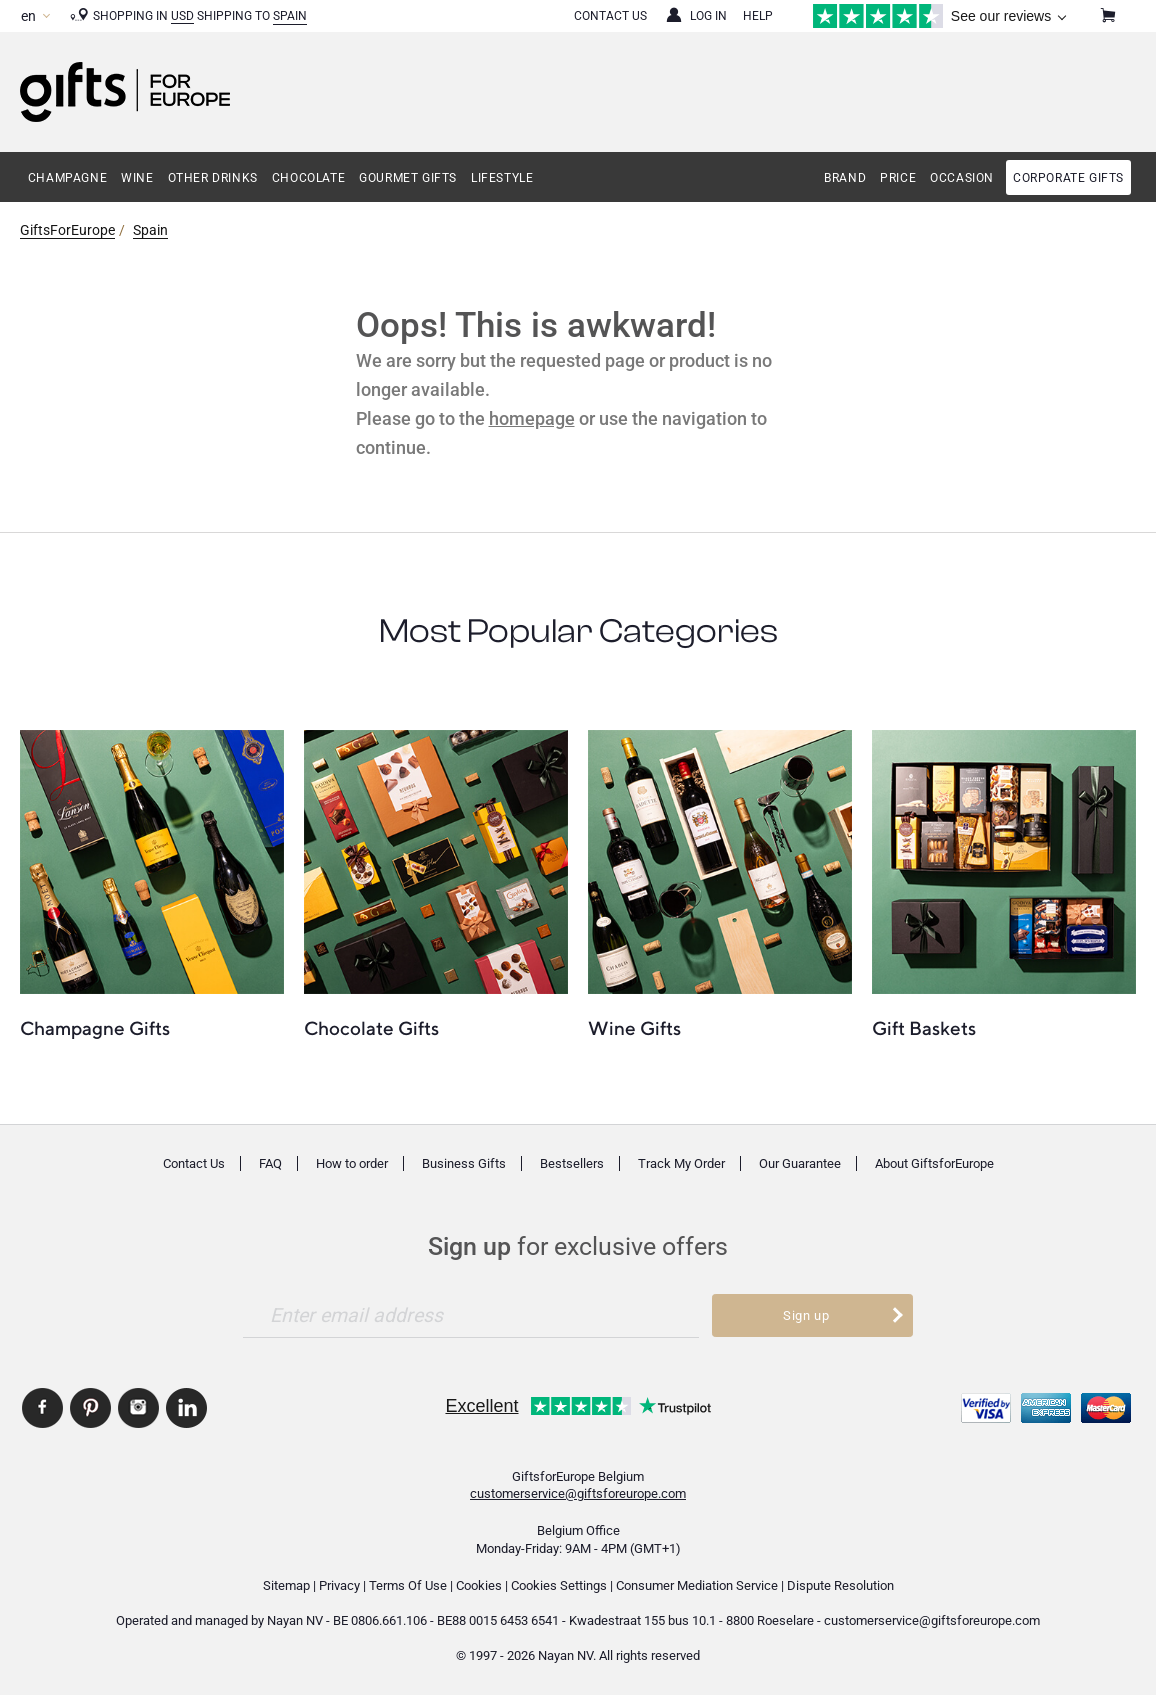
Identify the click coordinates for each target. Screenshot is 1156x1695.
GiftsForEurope (67, 230)
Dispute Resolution (840, 1585)
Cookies (479, 1585)
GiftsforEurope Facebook (42, 1408)
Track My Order (681, 1163)
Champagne (67, 178)
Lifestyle (502, 178)
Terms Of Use (408, 1585)
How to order (352, 1163)
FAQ (270, 1163)
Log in (708, 16)
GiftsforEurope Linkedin (186, 1408)
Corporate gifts (1068, 178)
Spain (290, 16)
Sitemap (286, 1585)
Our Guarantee (800, 1163)
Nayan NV (295, 1620)
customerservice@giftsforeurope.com (578, 1493)
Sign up (806, 1315)
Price (898, 178)
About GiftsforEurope (934, 1163)
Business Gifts (464, 1163)
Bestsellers (572, 1163)
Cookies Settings (559, 1585)
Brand (845, 178)
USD (182, 16)
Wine (137, 178)
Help (758, 16)
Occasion (962, 178)
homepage (532, 418)
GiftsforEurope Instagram (138, 1408)
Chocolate (308, 178)
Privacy (339, 1585)
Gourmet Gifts (408, 178)
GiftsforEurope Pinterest (90, 1408)
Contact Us (610, 16)
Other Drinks (213, 178)
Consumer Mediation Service (697, 1585)
